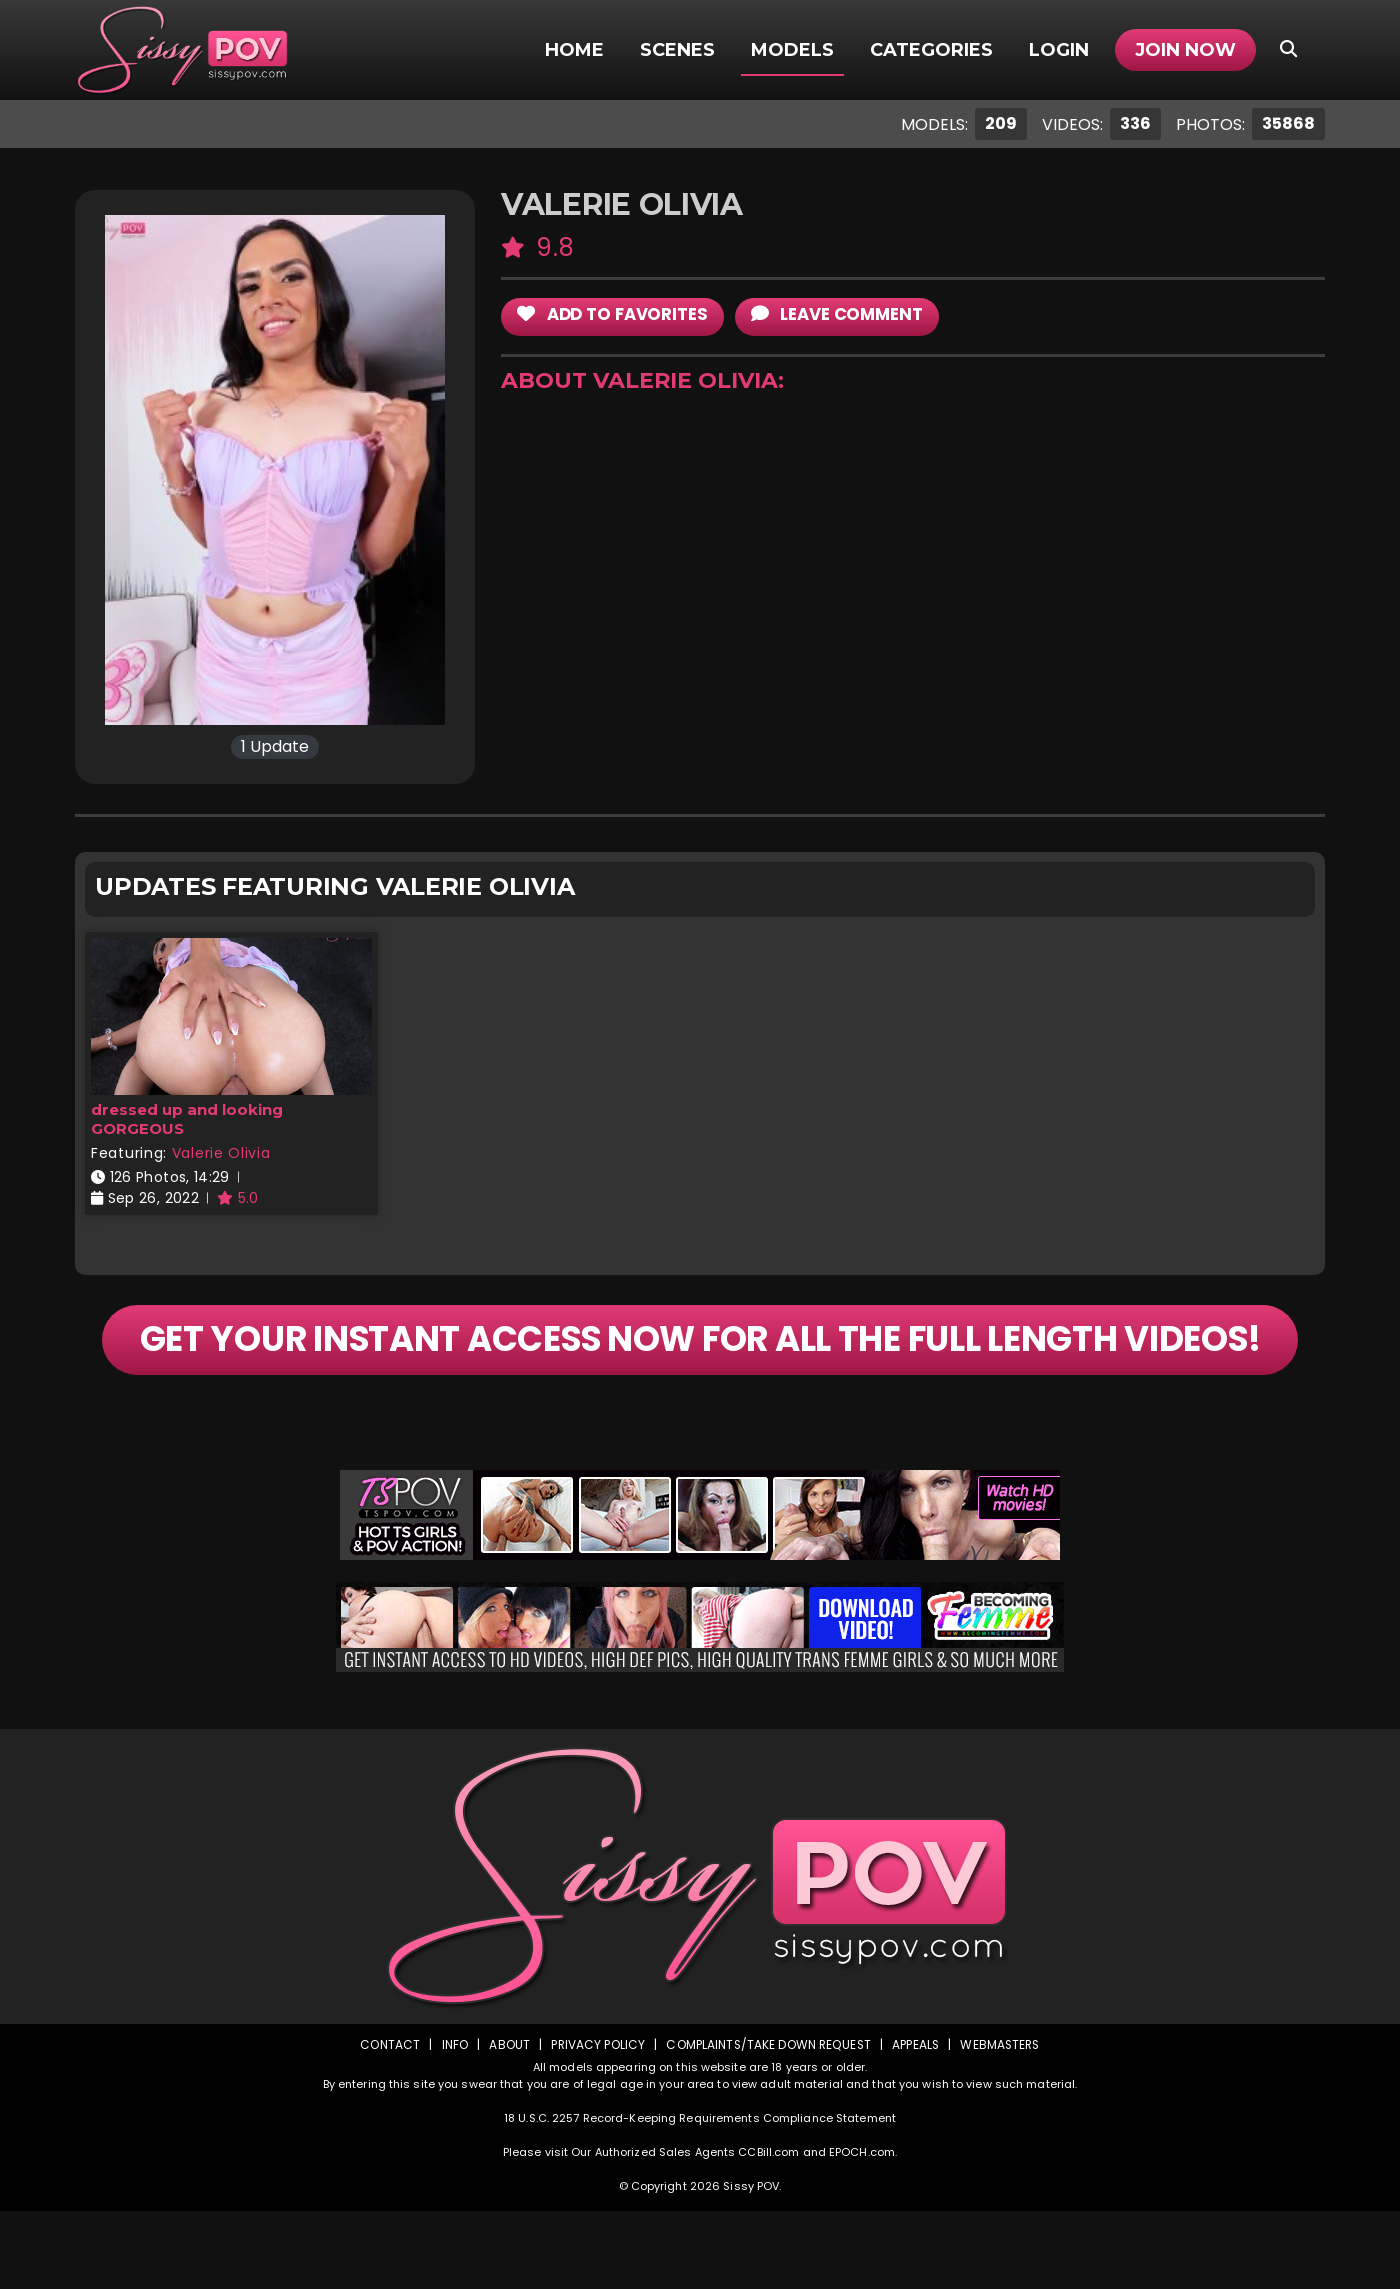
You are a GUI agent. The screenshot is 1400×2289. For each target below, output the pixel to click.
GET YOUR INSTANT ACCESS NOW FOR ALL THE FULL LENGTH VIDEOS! (699, 1378)
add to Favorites (615, 315)
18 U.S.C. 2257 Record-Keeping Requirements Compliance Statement (700, 2196)
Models (792, 50)
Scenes (677, 50)
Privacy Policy (595, 2122)
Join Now (1185, 50)
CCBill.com (768, 2230)
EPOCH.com (862, 2230)
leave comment (843, 315)
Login (1059, 50)
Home (574, 50)
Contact (387, 2122)
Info (451, 2122)
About (506, 2122)
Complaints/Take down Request (767, 2122)
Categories (931, 50)
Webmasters (1002, 2122)
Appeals (916, 2122)
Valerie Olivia (221, 1153)
